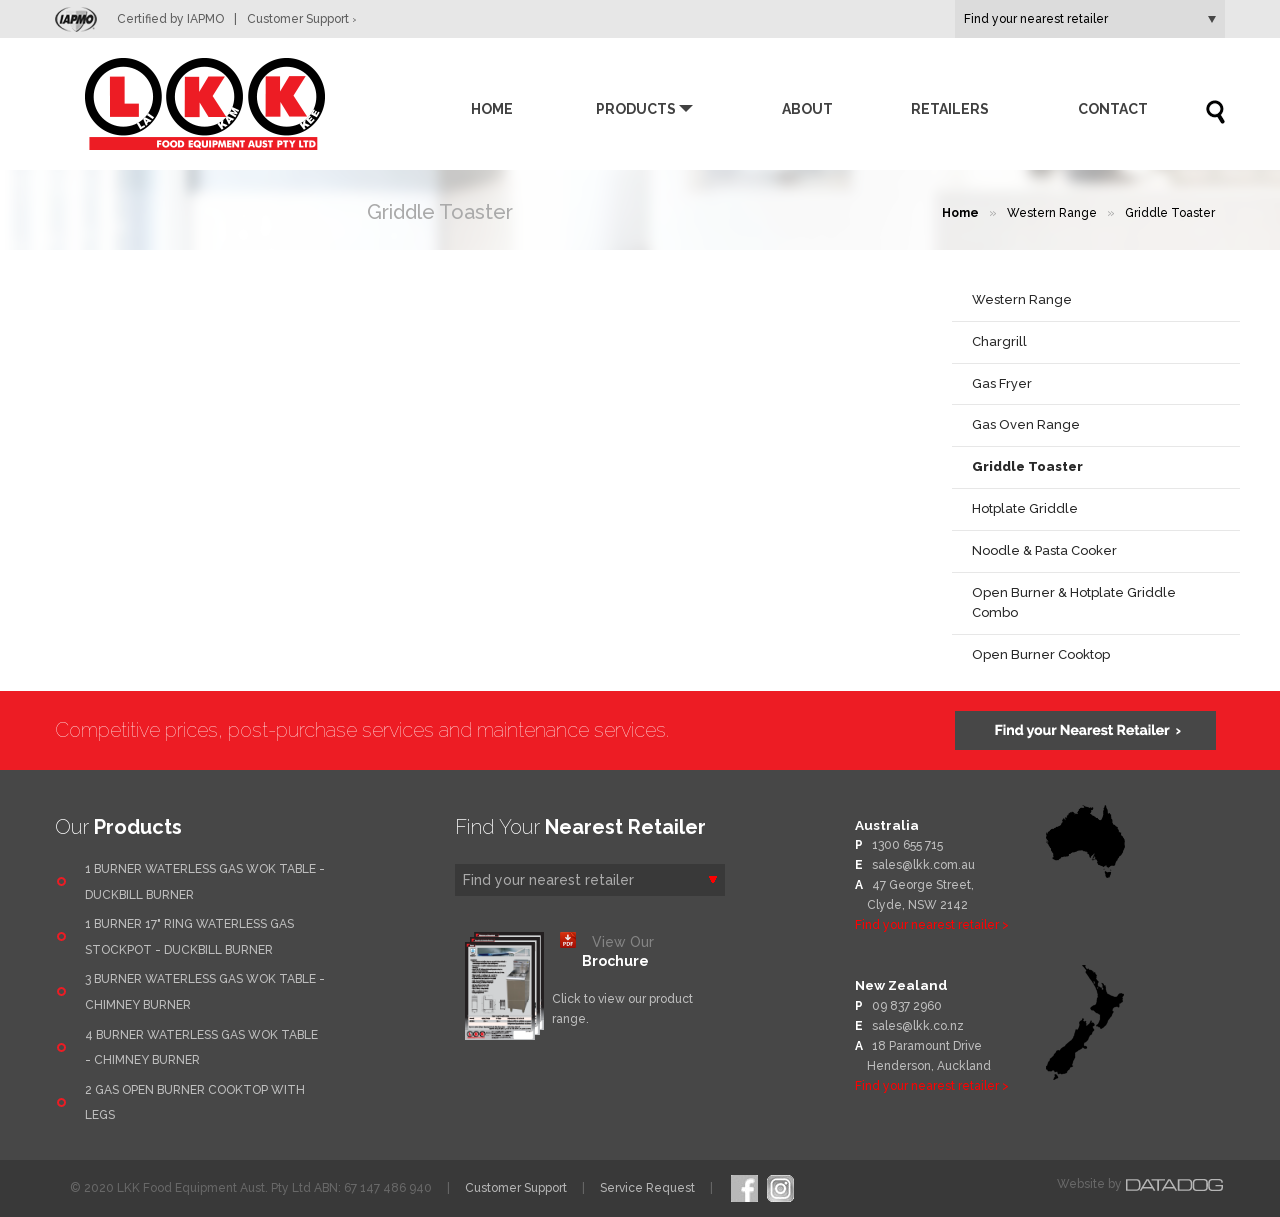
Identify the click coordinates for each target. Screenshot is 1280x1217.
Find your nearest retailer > (932, 925)
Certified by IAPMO (151, 19)
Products (636, 109)
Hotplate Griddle (1025, 508)
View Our (618, 951)
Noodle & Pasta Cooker (1044, 550)
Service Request (647, 1188)
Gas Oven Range (1026, 424)
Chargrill (999, 341)
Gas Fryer (1002, 383)
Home (492, 109)
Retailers (950, 109)
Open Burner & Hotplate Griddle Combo (1074, 603)
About (807, 109)
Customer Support (302, 19)
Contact (1113, 109)
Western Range (1052, 213)
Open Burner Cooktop (1041, 654)
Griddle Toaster (1170, 213)
